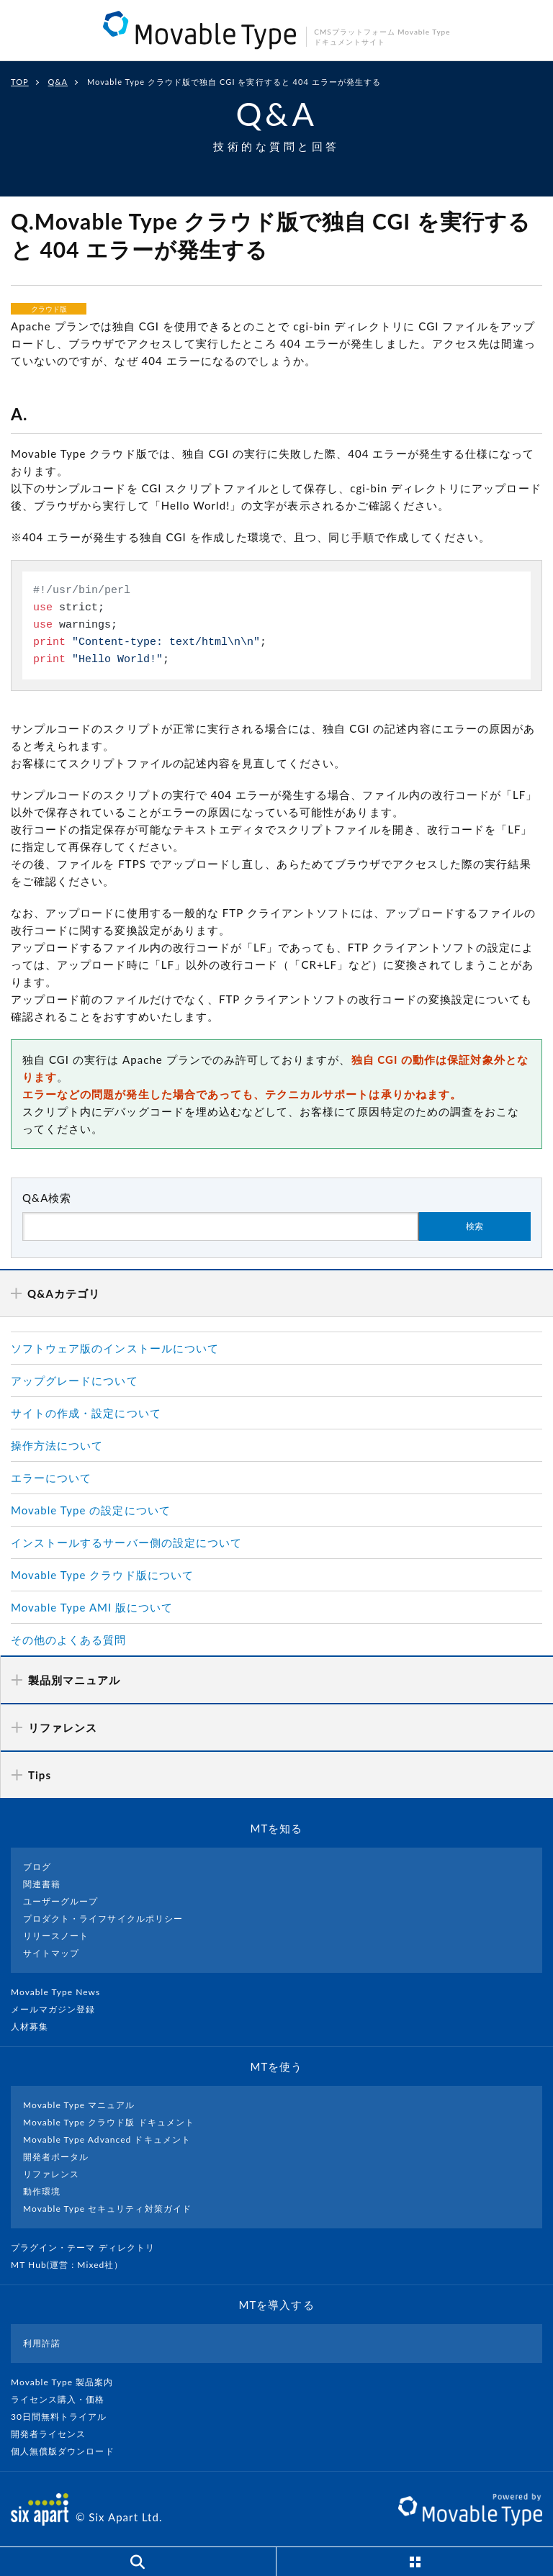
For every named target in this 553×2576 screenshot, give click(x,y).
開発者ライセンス (54, 2433)
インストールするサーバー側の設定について (126, 1542)
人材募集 (35, 2026)
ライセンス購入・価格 (64, 2399)
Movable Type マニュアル (79, 2105)
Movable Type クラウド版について (102, 1574)
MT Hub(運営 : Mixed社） (73, 2264)
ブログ (37, 1866)
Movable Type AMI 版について (92, 1607)
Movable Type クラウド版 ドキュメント (108, 2122)
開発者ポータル (56, 2156)
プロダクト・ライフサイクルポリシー (103, 1918)
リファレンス (51, 2174)
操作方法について (57, 1445)
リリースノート (56, 1935)
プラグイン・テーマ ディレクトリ (88, 2247)
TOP (20, 81)
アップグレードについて (74, 1380)
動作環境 (41, 2191)
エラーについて (51, 1477)
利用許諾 (41, 2343)
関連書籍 (41, 1884)
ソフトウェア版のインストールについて (115, 1348)
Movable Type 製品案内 (68, 2382)
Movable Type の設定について (91, 1510)
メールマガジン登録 (59, 2009)
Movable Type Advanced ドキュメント (107, 2139)
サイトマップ (51, 1953)
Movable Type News (61, 1992)
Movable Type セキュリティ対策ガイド (107, 2208)
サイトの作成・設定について (86, 1412)
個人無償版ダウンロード (68, 2451)
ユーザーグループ (60, 1901)
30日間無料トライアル (65, 2416)
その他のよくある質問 (69, 1639)
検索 (474, 1226)
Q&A (58, 81)
